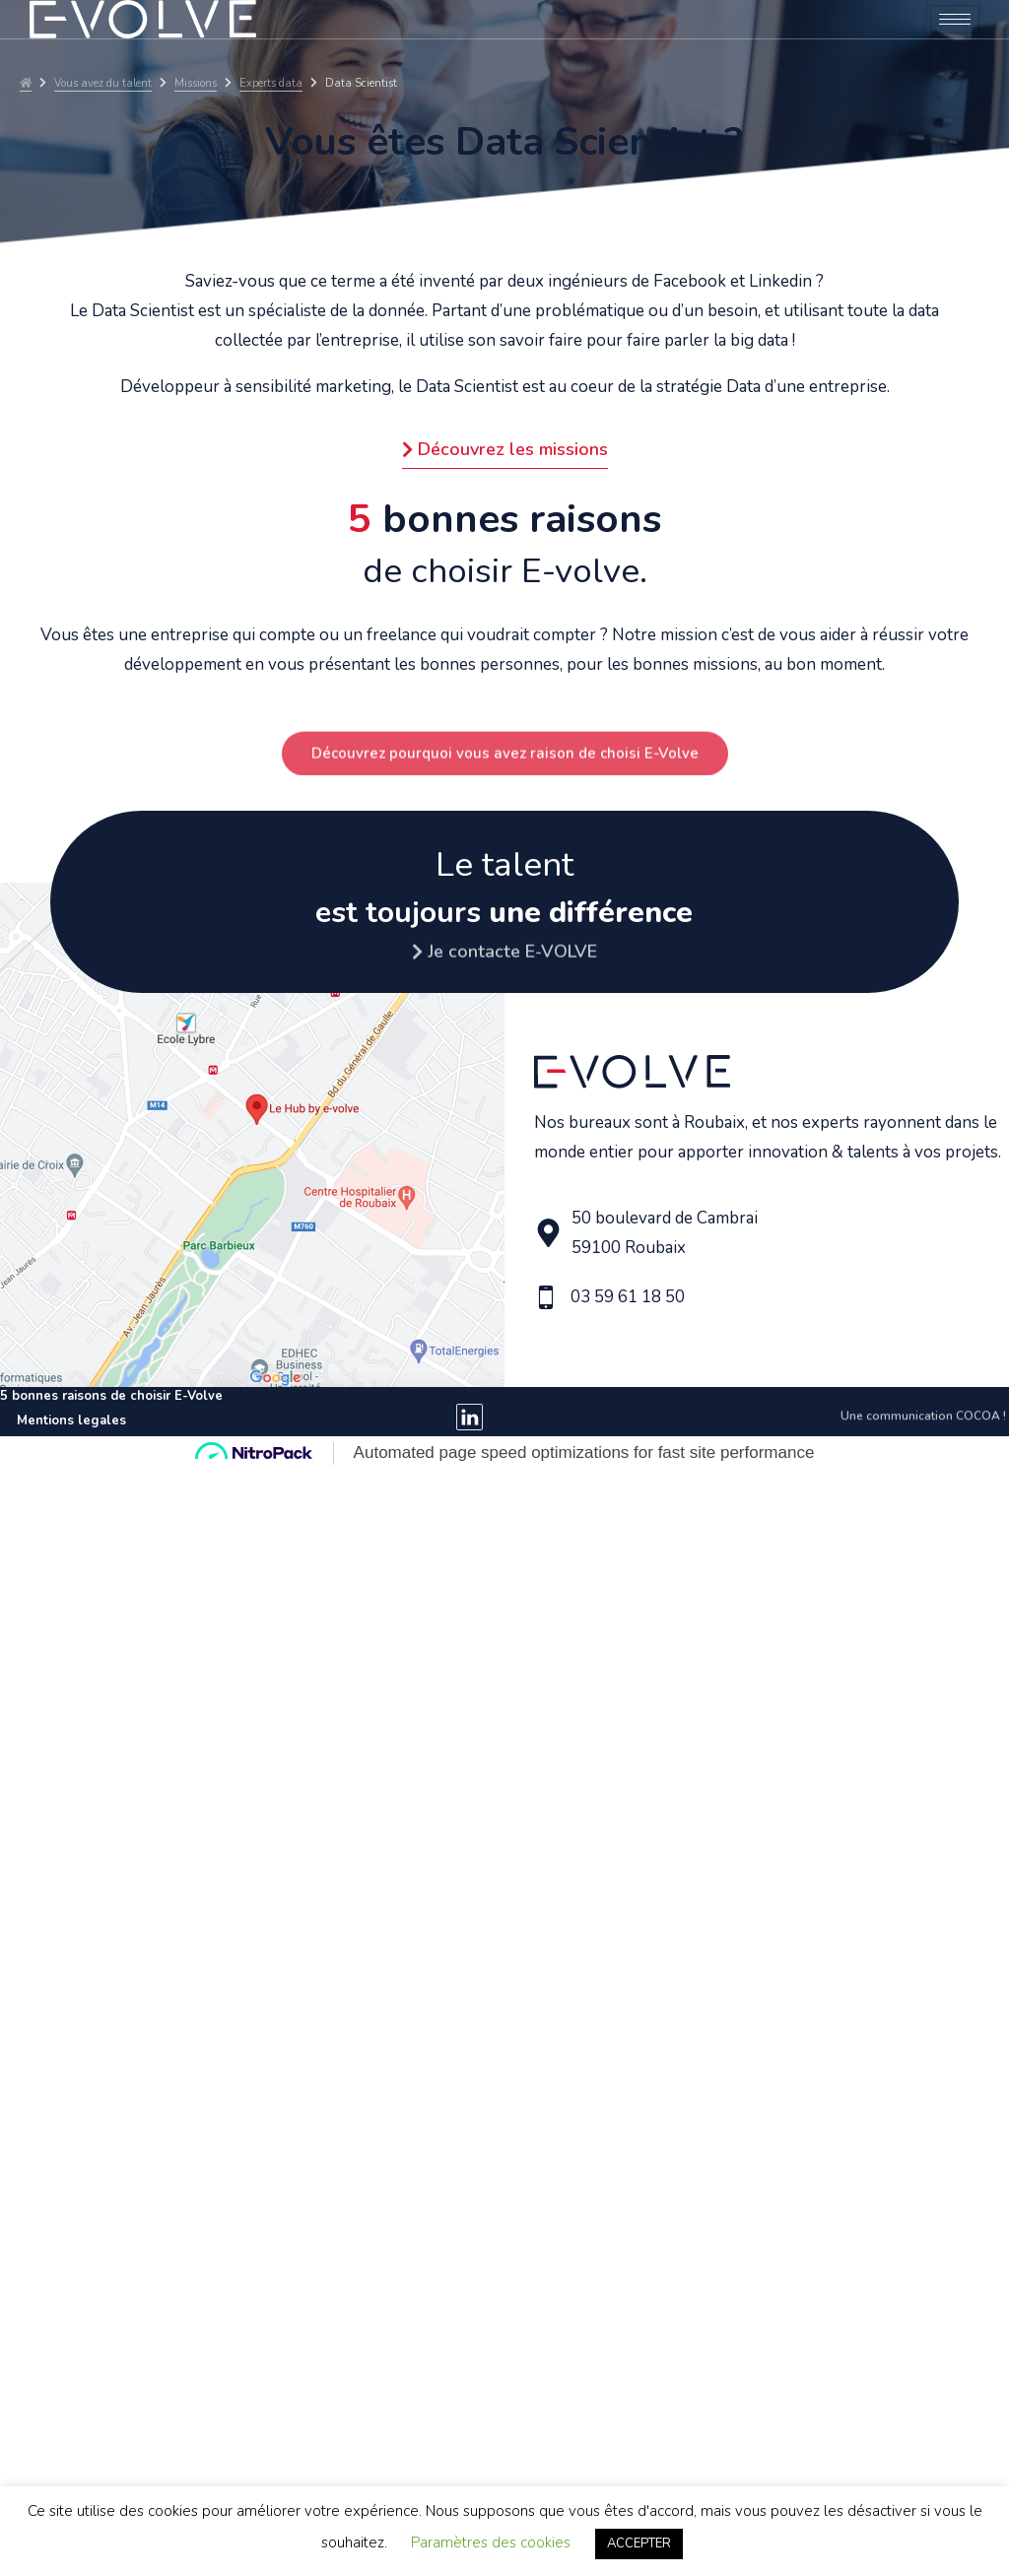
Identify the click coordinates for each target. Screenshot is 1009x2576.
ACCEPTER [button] (639, 2543)
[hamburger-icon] (954, 19)
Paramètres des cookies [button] (491, 2542)
